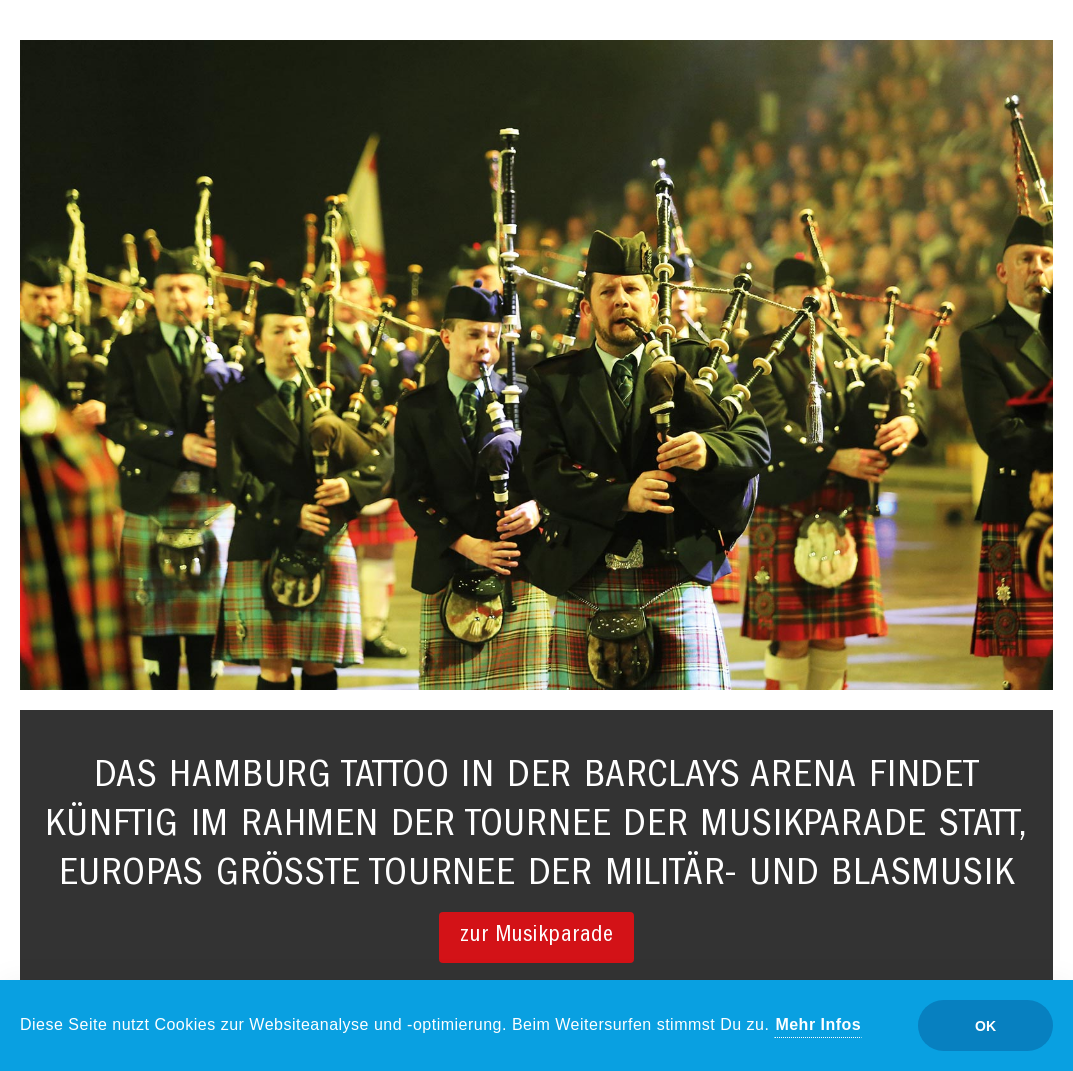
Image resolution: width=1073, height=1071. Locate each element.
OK (985, 1026)
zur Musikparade (537, 936)
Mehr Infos (818, 1024)
